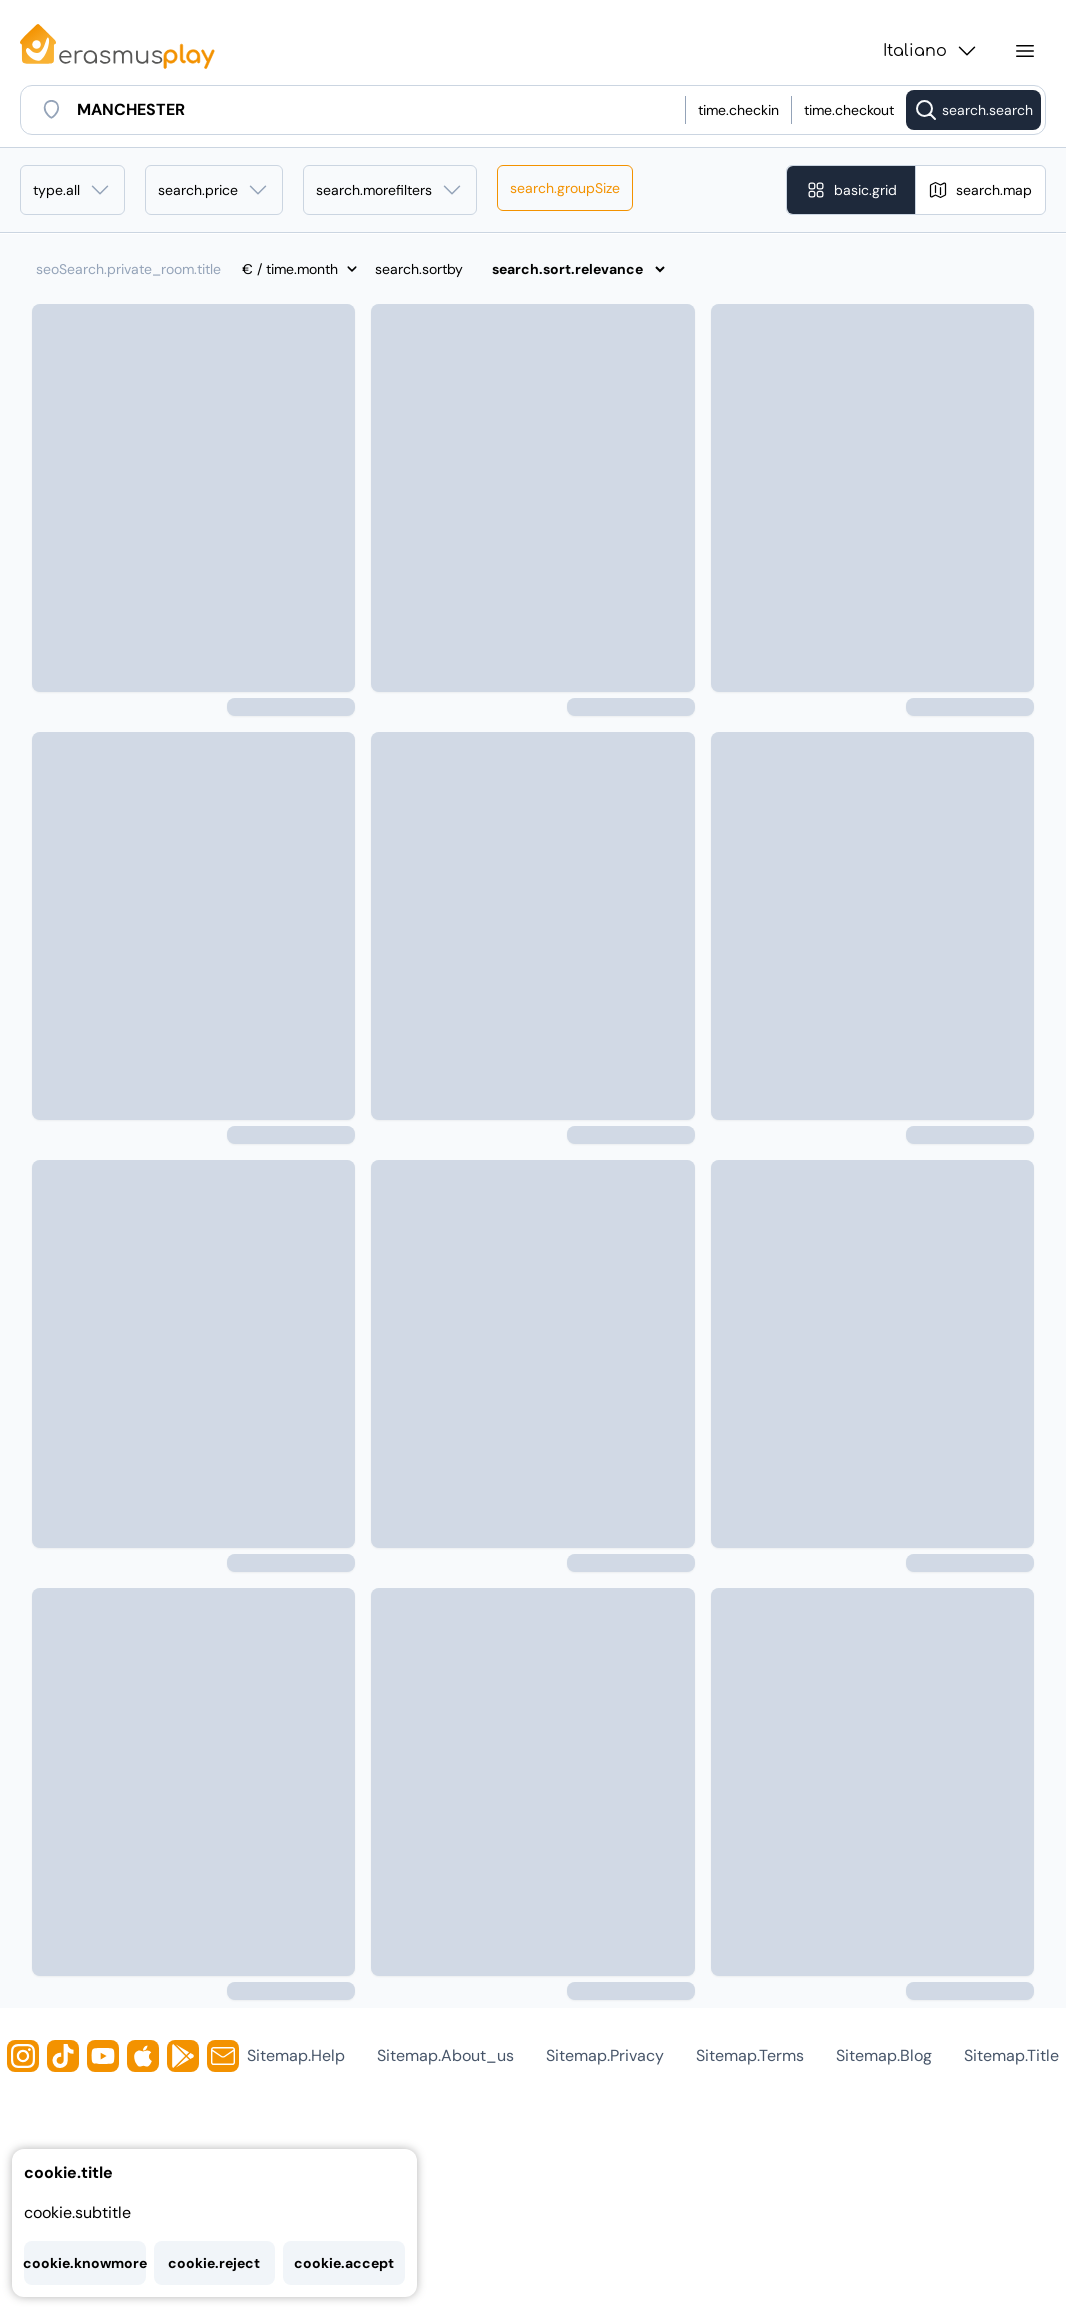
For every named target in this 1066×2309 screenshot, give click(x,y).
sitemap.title (1011, 2055)
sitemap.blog (884, 2055)
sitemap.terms (750, 2055)
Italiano (931, 51)
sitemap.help (296, 2055)
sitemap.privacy (605, 2055)
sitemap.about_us (445, 2055)
